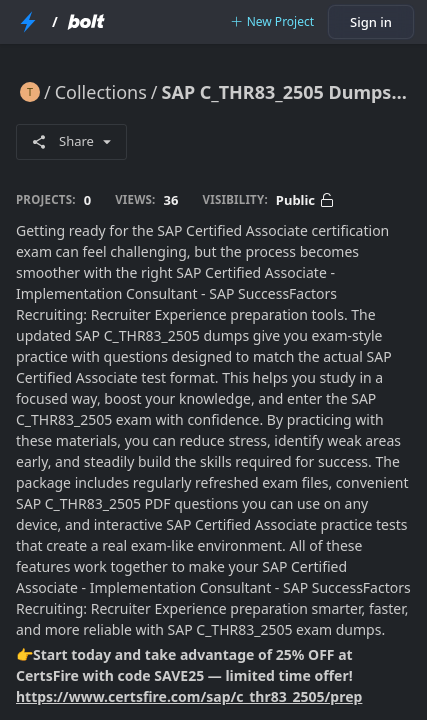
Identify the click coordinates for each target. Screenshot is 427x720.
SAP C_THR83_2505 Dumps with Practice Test (286, 92)
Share (71, 141)
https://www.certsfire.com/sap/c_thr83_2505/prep (189, 696)
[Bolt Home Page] (86, 22)
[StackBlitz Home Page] (28, 22)
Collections (101, 92)
